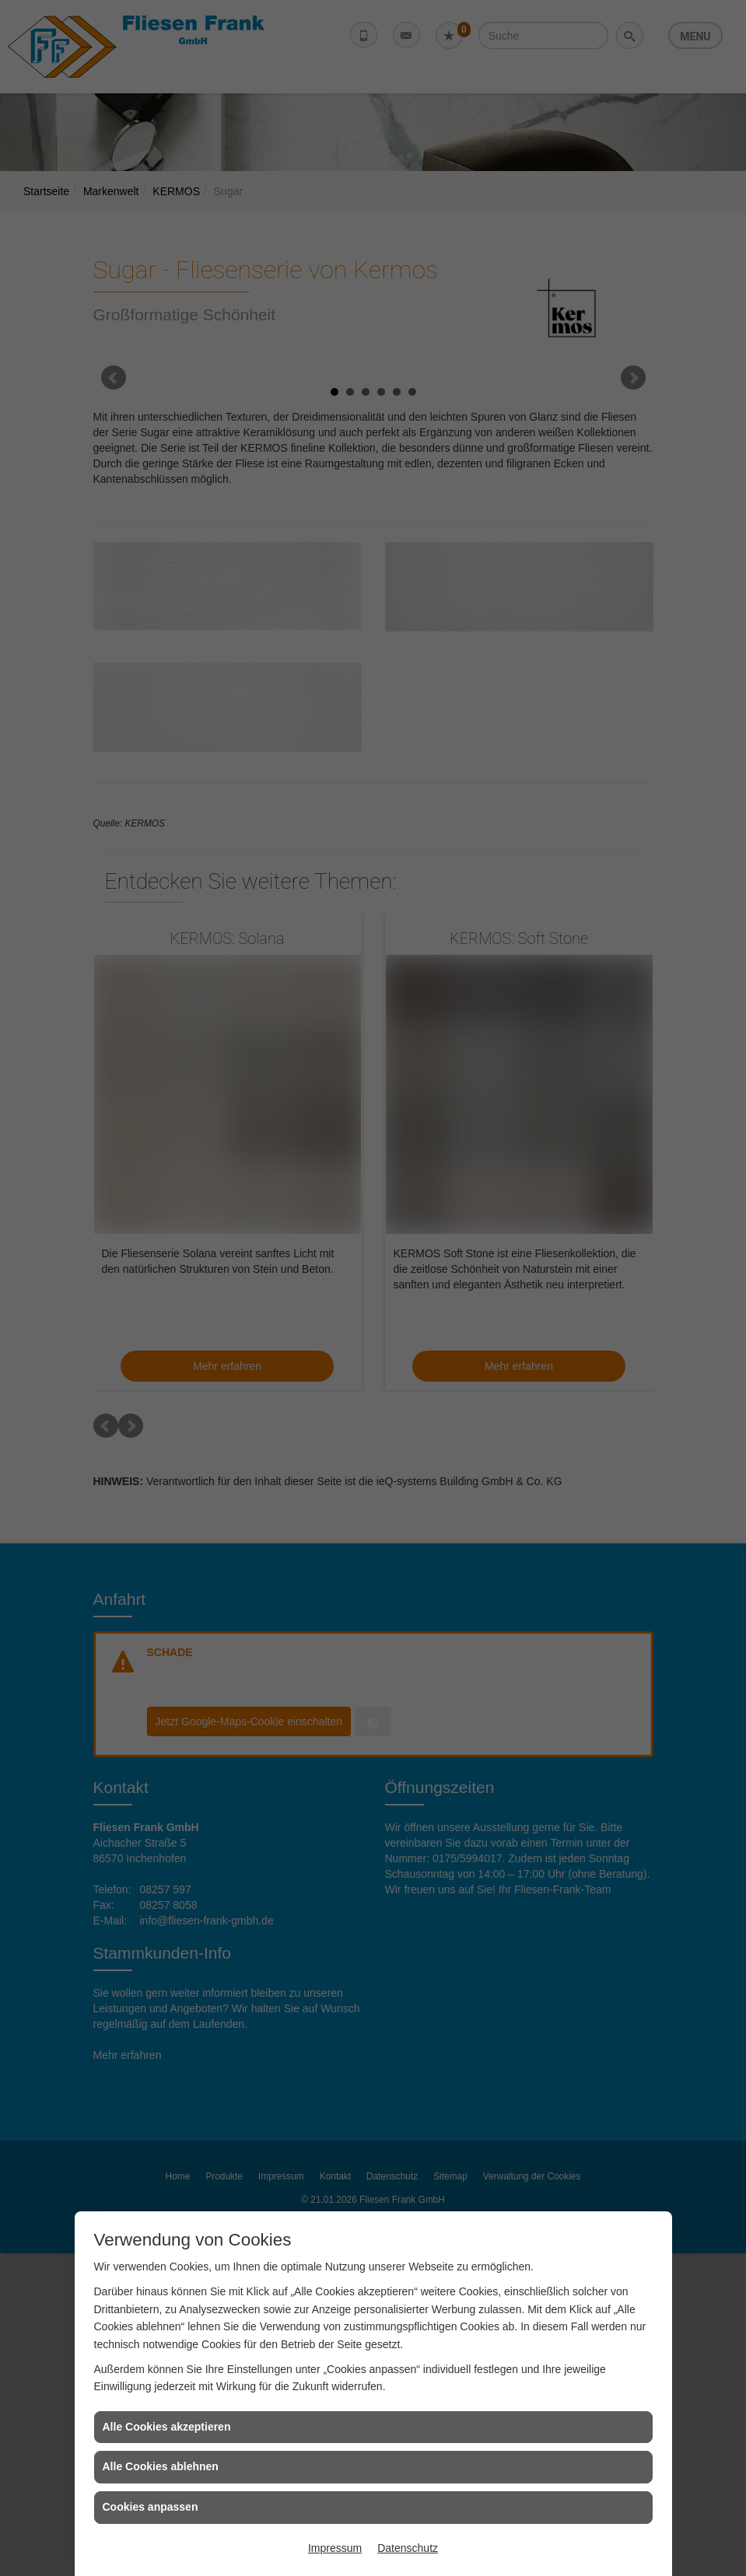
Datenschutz (407, 2548)
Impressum (335, 2548)
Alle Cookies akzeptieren (167, 2426)
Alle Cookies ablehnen (161, 2466)
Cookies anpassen (150, 2507)
